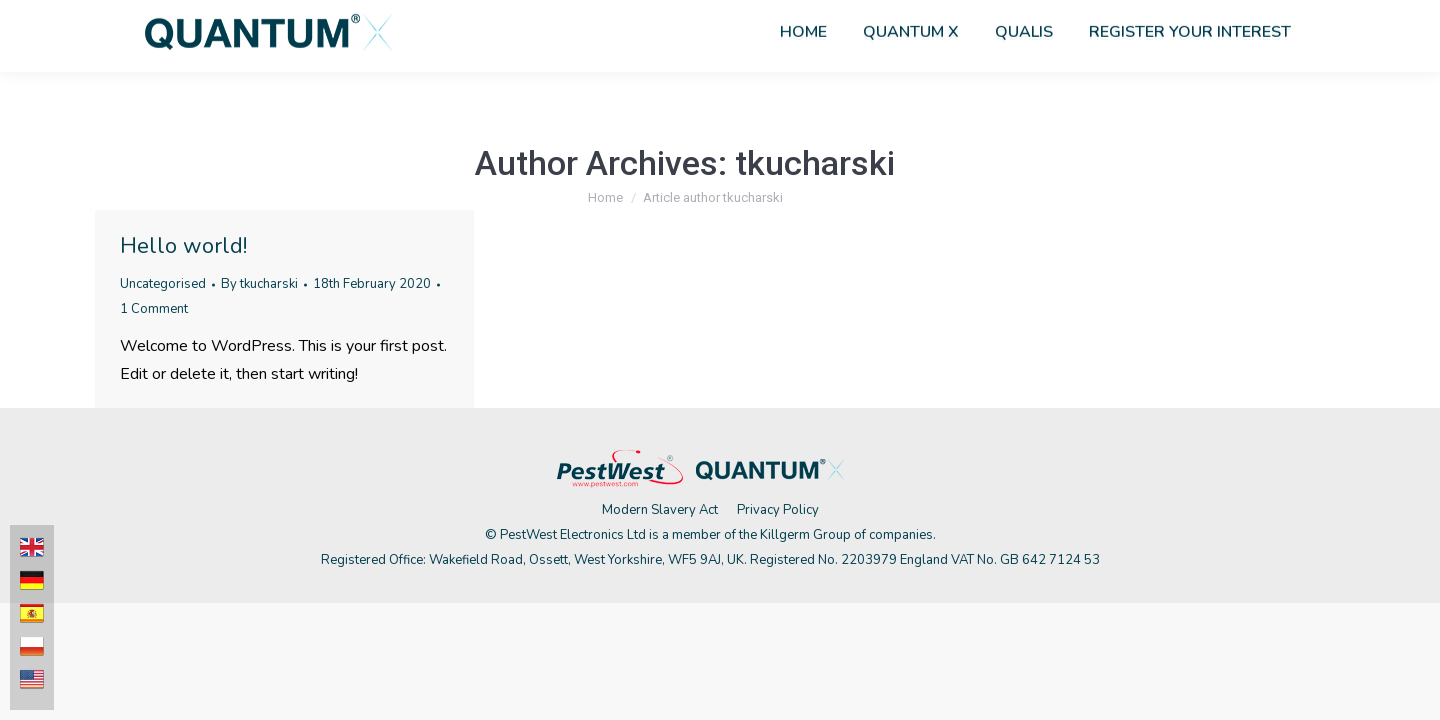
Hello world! (183, 246)
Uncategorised (163, 284)
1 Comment (154, 309)
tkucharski (815, 163)
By (259, 284)
